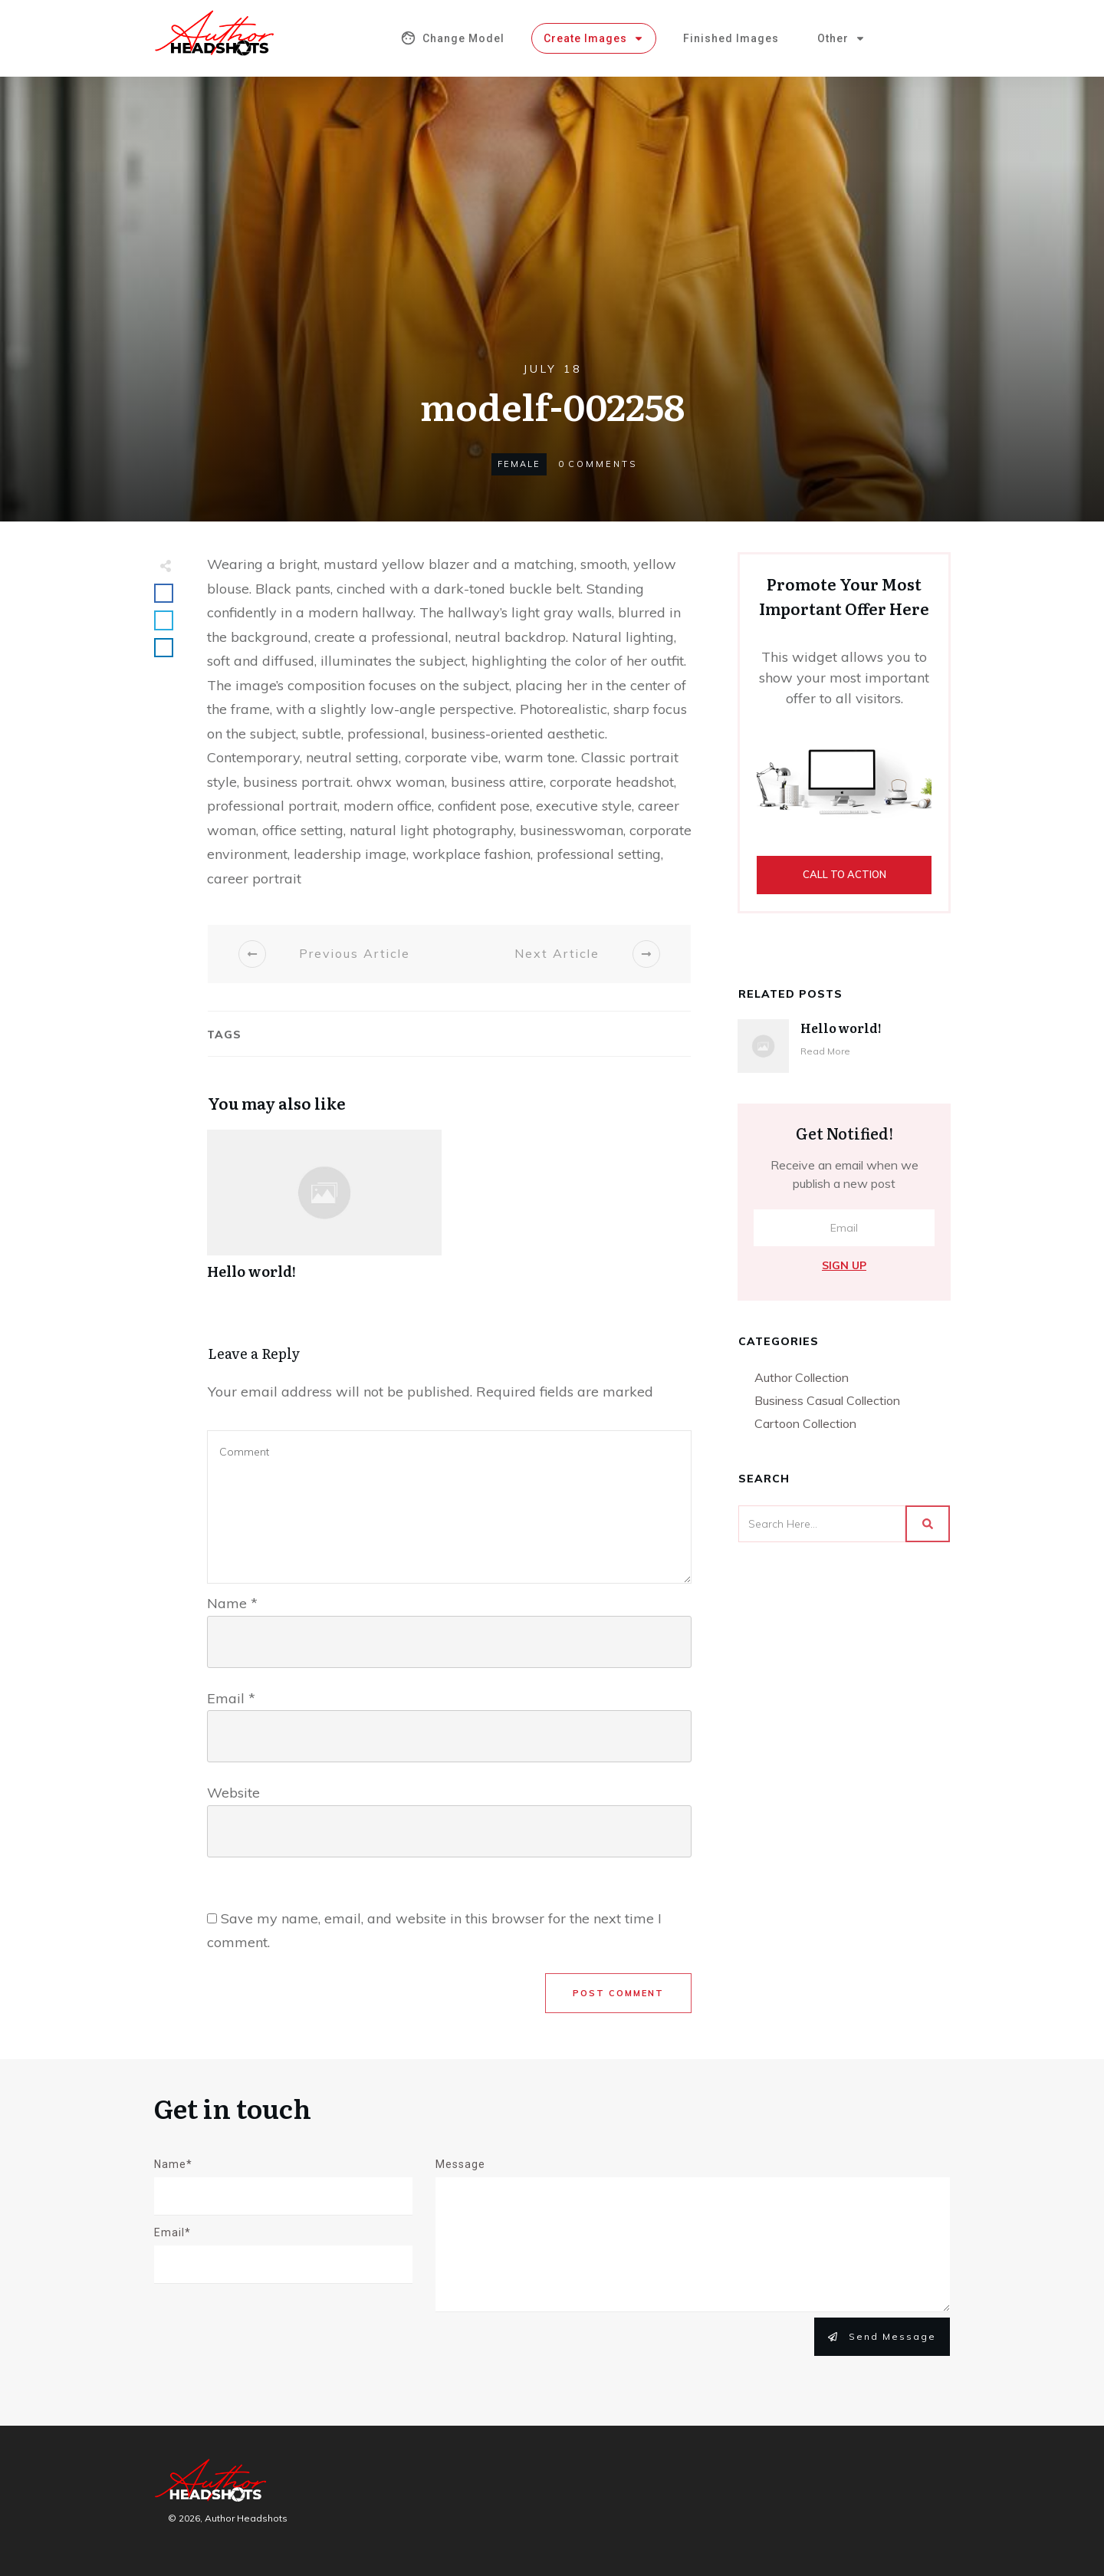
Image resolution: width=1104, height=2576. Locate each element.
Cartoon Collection (805, 1423)
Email (231, 1698)
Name (232, 1603)
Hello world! (324, 1213)
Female (519, 464)
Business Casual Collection (827, 1400)
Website (233, 1792)
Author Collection (801, 1377)
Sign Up (844, 1265)
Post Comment (618, 1993)
